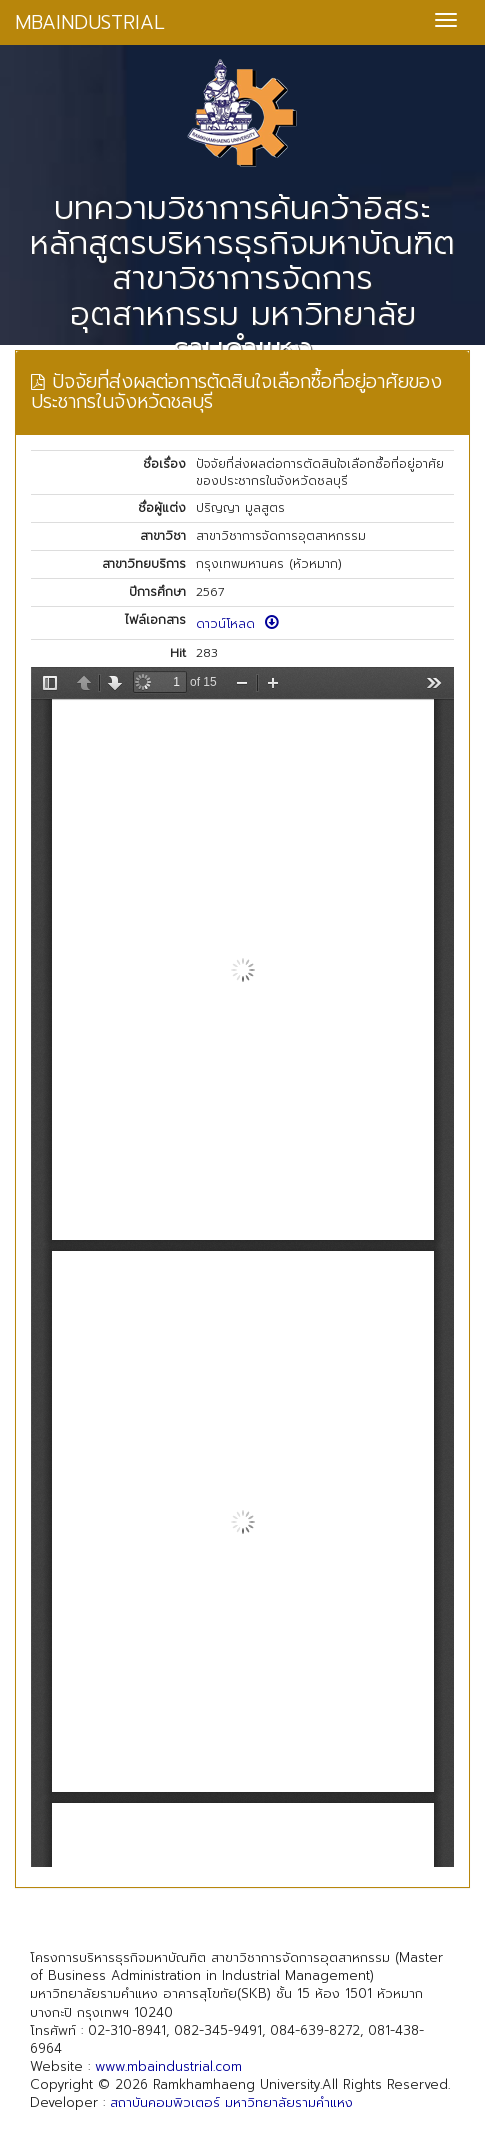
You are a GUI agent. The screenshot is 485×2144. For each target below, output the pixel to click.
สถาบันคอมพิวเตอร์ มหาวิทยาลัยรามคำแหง (231, 2102)
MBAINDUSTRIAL (90, 22)
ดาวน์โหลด (237, 624)
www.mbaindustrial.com (168, 2066)
